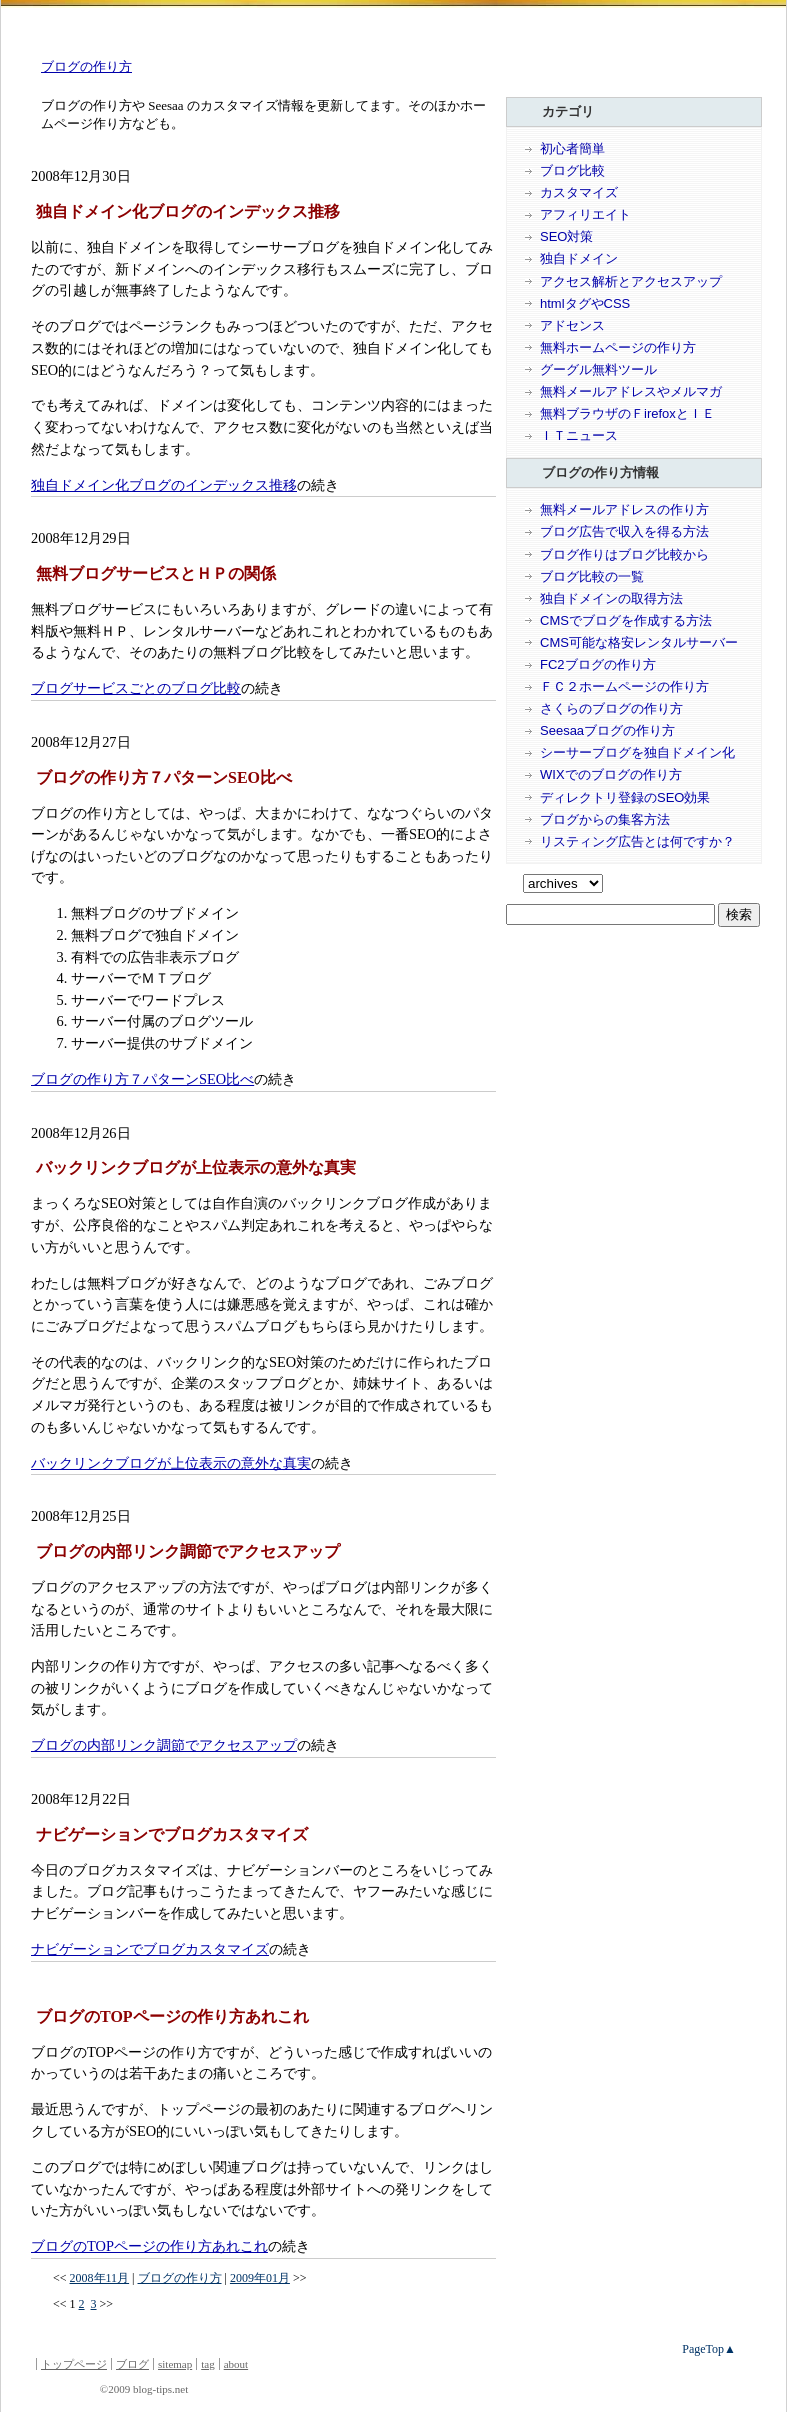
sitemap (175, 2364)
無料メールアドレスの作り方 (624, 509)
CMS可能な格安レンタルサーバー (639, 642)
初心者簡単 (572, 148)
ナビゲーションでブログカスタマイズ (150, 1949)
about (236, 2364)
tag (207, 2364)
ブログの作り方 (86, 66)
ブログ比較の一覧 (592, 576)
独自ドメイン (579, 258)
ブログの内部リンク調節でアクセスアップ (164, 1745)
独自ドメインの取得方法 (611, 598)
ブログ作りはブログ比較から (624, 554)
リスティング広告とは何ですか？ (637, 841)
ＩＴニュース (579, 435)
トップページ (74, 2364)
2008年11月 (100, 2278)
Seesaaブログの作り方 (607, 730)
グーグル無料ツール (598, 369)
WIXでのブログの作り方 (611, 774)
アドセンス (572, 325)
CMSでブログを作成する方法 (626, 620)
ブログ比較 (572, 170)
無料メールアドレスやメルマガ (631, 391)
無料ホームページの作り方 (618, 347)
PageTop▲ (709, 2349)
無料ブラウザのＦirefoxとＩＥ (627, 413)
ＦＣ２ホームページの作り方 (624, 686)
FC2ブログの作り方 (598, 664)
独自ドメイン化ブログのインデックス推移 (164, 485)
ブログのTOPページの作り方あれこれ (149, 2246)
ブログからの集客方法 (605, 819)
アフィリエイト (585, 214)
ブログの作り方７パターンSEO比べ (142, 1079)
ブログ (132, 2364)
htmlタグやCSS (585, 303)
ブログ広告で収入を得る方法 (624, 531)
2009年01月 (260, 2278)
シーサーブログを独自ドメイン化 (637, 752)
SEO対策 (566, 236)
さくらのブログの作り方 (611, 708)
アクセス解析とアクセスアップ (631, 281)
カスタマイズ (579, 192)
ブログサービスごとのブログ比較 (136, 688)
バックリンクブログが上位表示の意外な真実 (171, 1463)
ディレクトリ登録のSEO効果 (625, 797)
